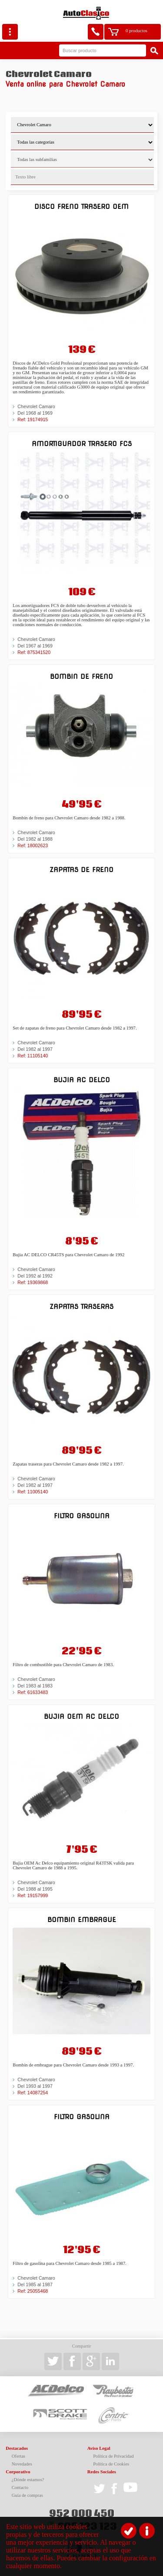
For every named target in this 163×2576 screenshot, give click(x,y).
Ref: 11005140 (32, 1491)
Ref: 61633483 (32, 1692)
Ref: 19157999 (32, 1895)
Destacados (17, 2448)
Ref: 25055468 (32, 2291)
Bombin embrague (81, 1919)
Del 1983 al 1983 (35, 1685)
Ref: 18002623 (32, 845)
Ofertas (18, 2456)
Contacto (20, 2487)
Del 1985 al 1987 (35, 2284)
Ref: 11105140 (32, 1055)
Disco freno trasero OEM (81, 206)
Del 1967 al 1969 (35, 645)
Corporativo (18, 2471)
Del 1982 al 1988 (35, 839)
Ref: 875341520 (33, 652)
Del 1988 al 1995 (35, 1889)
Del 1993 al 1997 (35, 2086)
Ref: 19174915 (32, 419)
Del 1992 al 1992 (35, 1275)
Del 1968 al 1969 (35, 413)
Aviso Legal (98, 2448)
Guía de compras (27, 2495)
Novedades (22, 2464)
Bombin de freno (81, 676)
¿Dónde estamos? (28, 2479)
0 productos (136, 30)
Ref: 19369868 (32, 1282)
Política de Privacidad (113, 2456)
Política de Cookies (111, 2464)
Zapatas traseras (81, 1306)
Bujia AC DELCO (81, 1079)
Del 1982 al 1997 (35, 1049)
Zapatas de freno (81, 869)
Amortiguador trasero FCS (82, 443)
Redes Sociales (101, 2471)
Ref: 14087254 (32, 2092)
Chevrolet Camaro (36, 406)
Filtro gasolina (82, 1515)
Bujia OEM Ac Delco (81, 1716)
